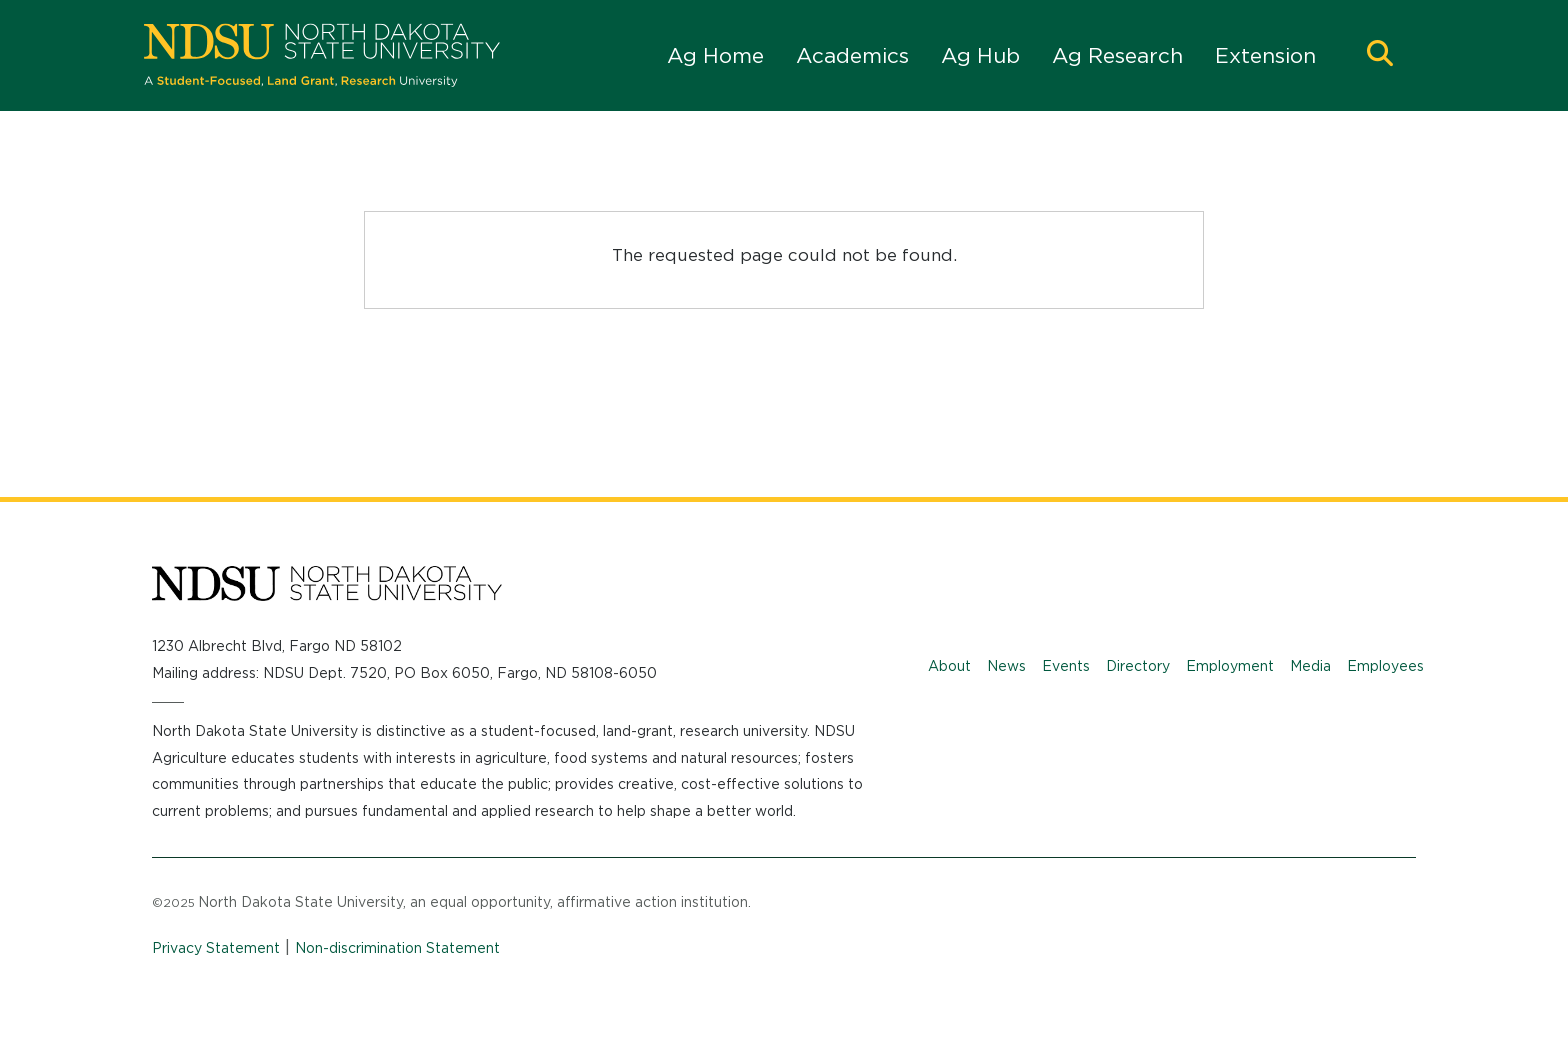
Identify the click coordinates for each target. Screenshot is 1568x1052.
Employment (1230, 666)
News (1006, 666)
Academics (852, 55)
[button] (1380, 55)
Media (1310, 666)
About (949, 666)
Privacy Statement (216, 948)
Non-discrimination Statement (397, 948)
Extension (1265, 55)
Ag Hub (980, 55)
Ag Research (1117, 55)
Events (1066, 666)
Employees (1385, 666)
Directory (1138, 666)
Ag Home (715, 55)
